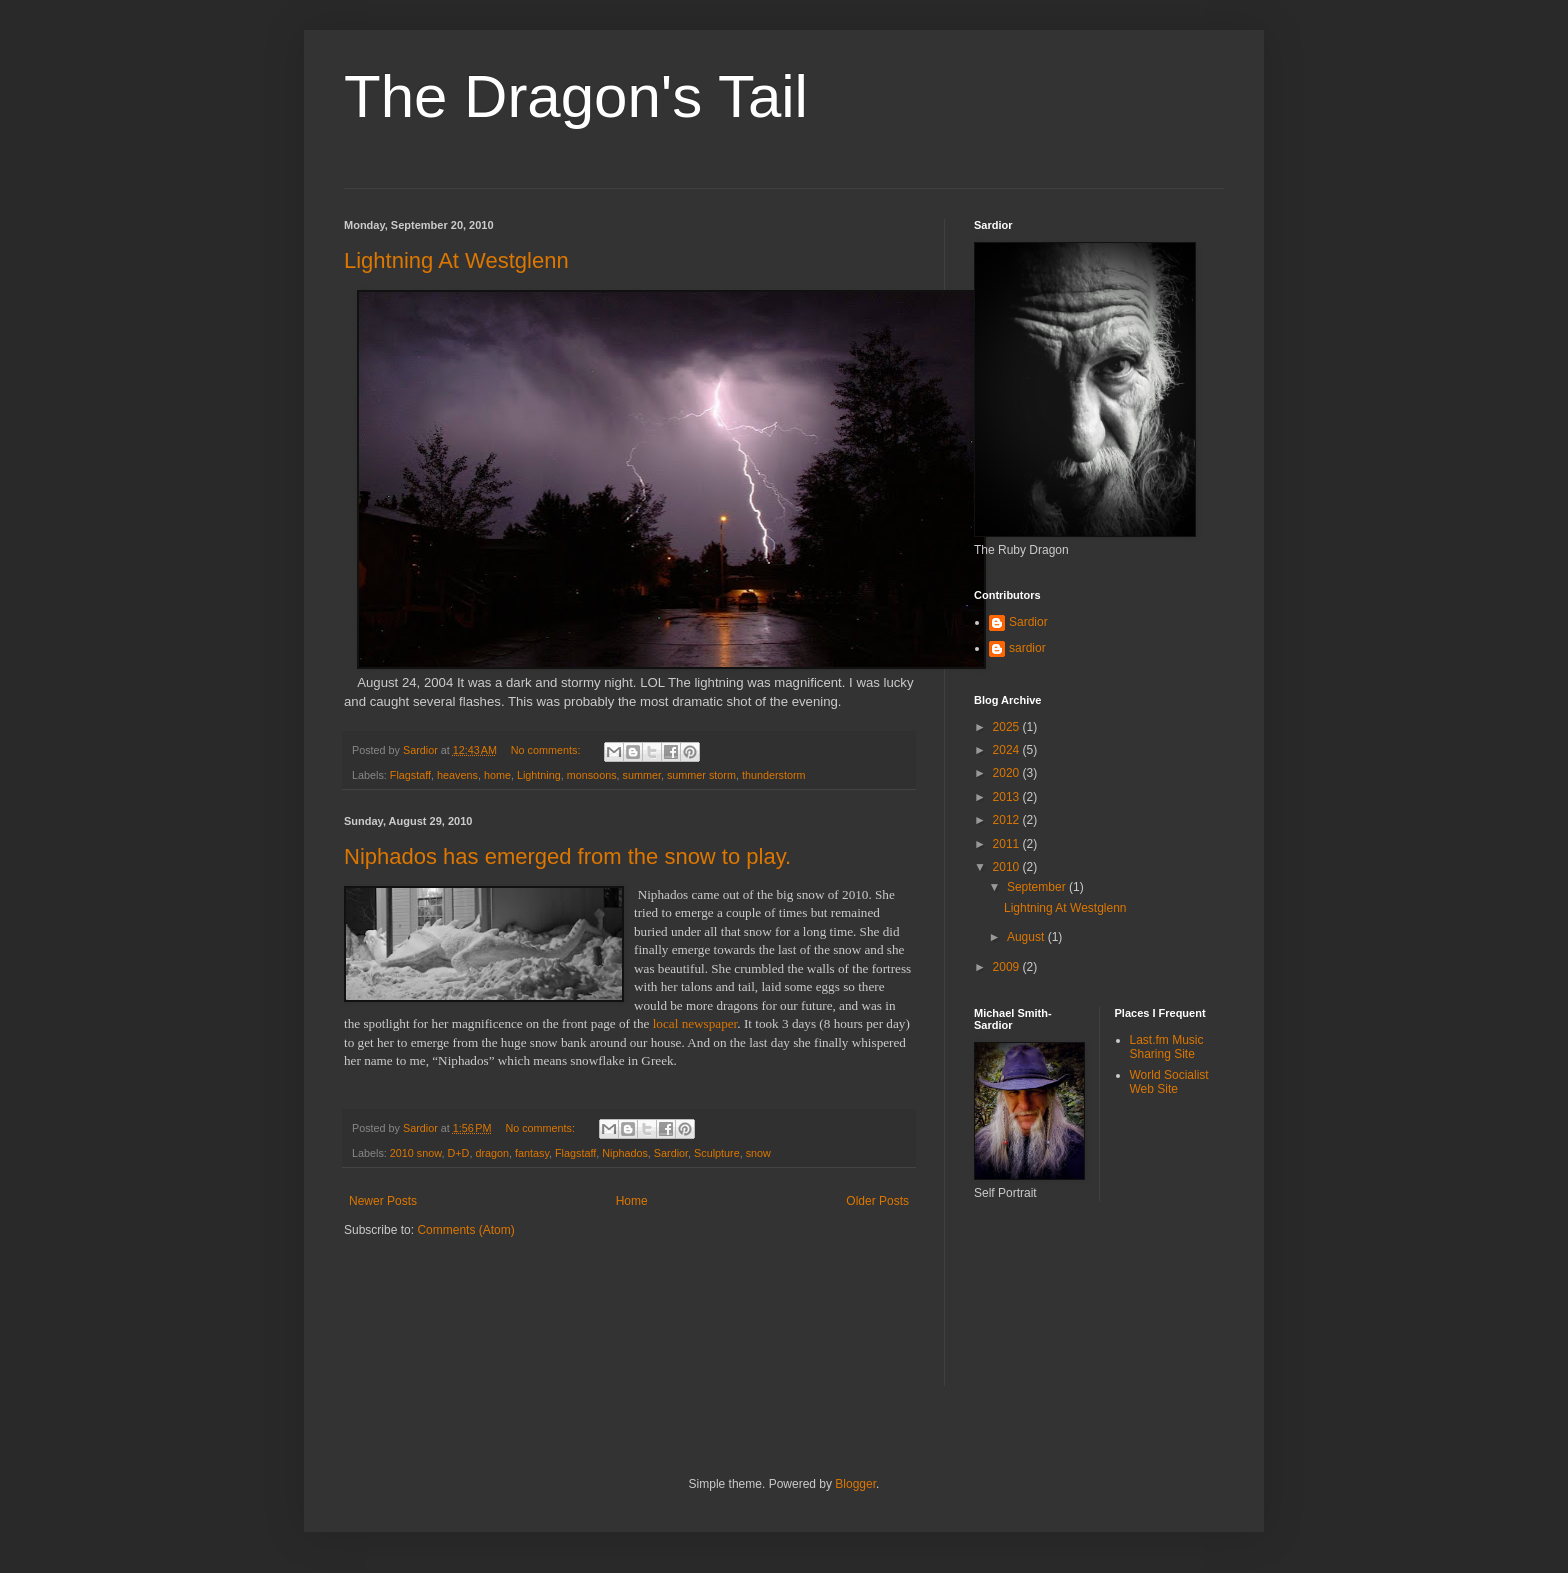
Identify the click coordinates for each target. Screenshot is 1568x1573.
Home (632, 1201)
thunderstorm (774, 775)
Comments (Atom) (465, 1230)
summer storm (701, 775)
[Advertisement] (1064, 1306)
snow (758, 1153)
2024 (1008, 750)
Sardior (671, 1153)
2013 (1008, 797)
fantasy (532, 1153)
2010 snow (416, 1153)
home (497, 775)
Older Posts (877, 1201)
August (1027, 937)
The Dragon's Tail (576, 96)
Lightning (539, 775)
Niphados (625, 1153)
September (1038, 887)
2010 (1008, 867)
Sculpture (717, 1153)
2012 (1008, 820)
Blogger (855, 1484)
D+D (458, 1153)
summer (642, 775)
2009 (1008, 967)
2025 (1008, 727)
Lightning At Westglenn (456, 260)
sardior (1027, 648)
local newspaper (695, 1023)
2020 (1008, 773)
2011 (1008, 844)
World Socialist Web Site (1169, 1082)
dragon (492, 1153)
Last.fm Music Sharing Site (1167, 1047)
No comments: (547, 750)
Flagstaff (410, 775)
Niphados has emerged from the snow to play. (567, 856)
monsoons (592, 775)
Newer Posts (383, 1201)
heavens (457, 775)
